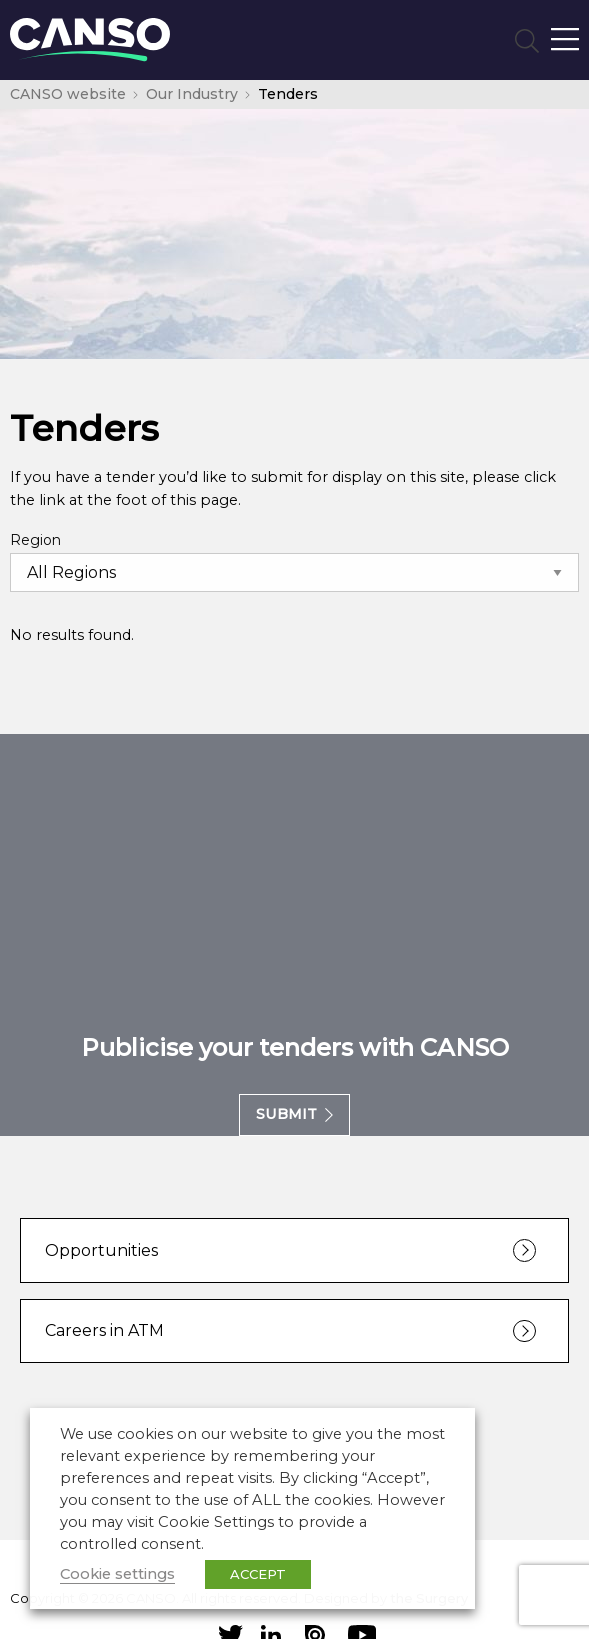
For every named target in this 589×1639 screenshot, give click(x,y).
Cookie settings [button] (117, 1574)
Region (35, 540)
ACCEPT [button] (258, 1574)
